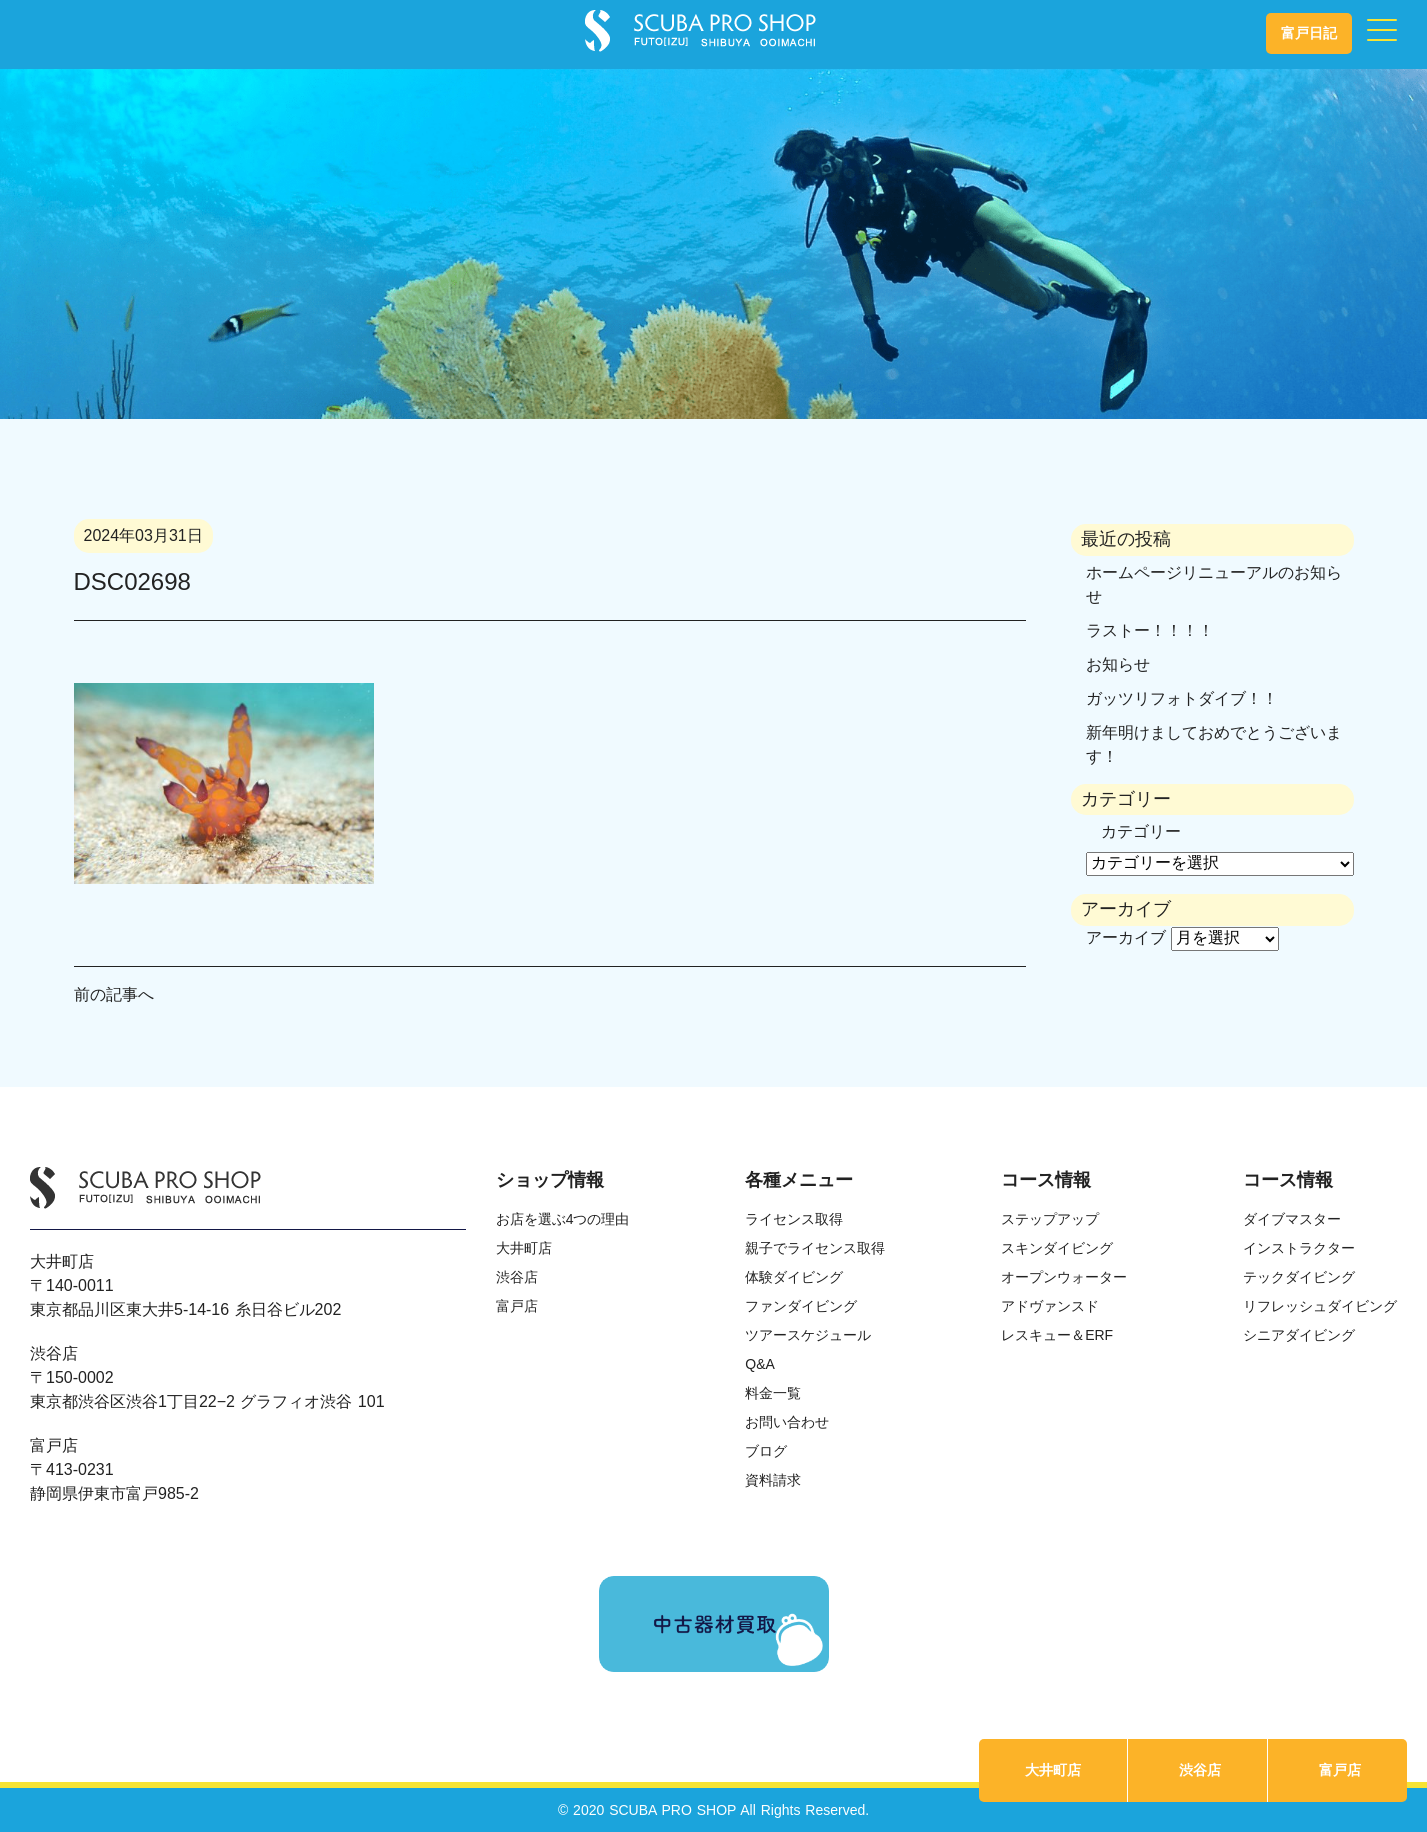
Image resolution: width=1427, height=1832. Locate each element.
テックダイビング (1299, 1277)
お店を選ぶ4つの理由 (563, 1219)
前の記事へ (114, 994)
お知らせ (1118, 664)
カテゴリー (1141, 831)
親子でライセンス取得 (815, 1248)
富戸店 (1340, 1770)
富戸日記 (1309, 33)
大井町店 (1053, 1770)
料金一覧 (773, 1393)
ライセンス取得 (794, 1219)
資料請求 (773, 1480)
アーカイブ (1126, 937)
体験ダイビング (794, 1277)
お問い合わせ (787, 1422)
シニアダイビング (1299, 1335)
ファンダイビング (801, 1306)
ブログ (766, 1451)
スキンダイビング (1057, 1248)
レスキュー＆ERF (1057, 1335)
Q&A (760, 1364)
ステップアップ (1050, 1219)
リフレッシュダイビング (1320, 1306)
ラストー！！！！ (1150, 630)
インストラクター (1299, 1248)
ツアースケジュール (808, 1335)
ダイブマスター (1292, 1219)
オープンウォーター (1064, 1277)
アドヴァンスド (1050, 1306)
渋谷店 (1200, 1770)
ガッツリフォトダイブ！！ (1182, 698)
